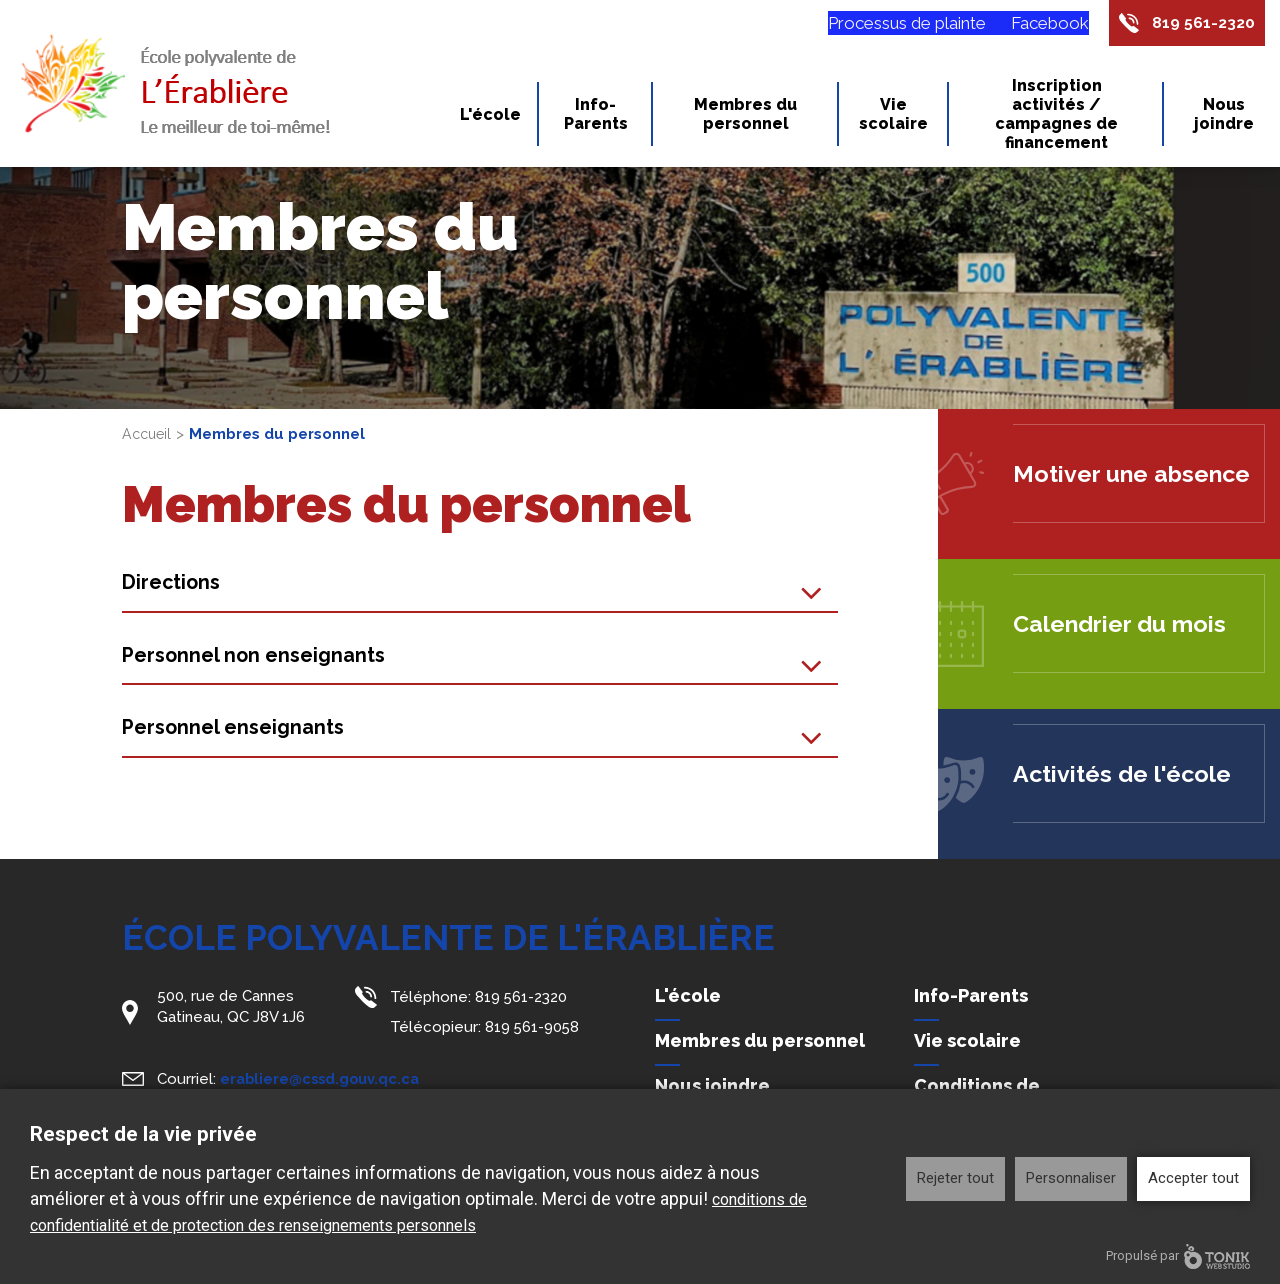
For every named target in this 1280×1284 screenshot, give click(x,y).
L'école (490, 118)
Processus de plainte (896, 25)
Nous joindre (1224, 118)
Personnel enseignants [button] (239, 731)
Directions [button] (174, 583)
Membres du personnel (745, 118)
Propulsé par (1178, 1256)
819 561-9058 (533, 1025)
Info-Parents (596, 118)
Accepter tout (1193, 1178)
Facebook (1039, 25)
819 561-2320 (1199, 25)
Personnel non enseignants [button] (260, 657)
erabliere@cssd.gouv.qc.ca (323, 1076)
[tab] (480, 584)
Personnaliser (1071, 1178)
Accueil (148, 434)
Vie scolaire (893, 118)
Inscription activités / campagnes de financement (1056, 118)
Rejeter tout (955, 1178)
